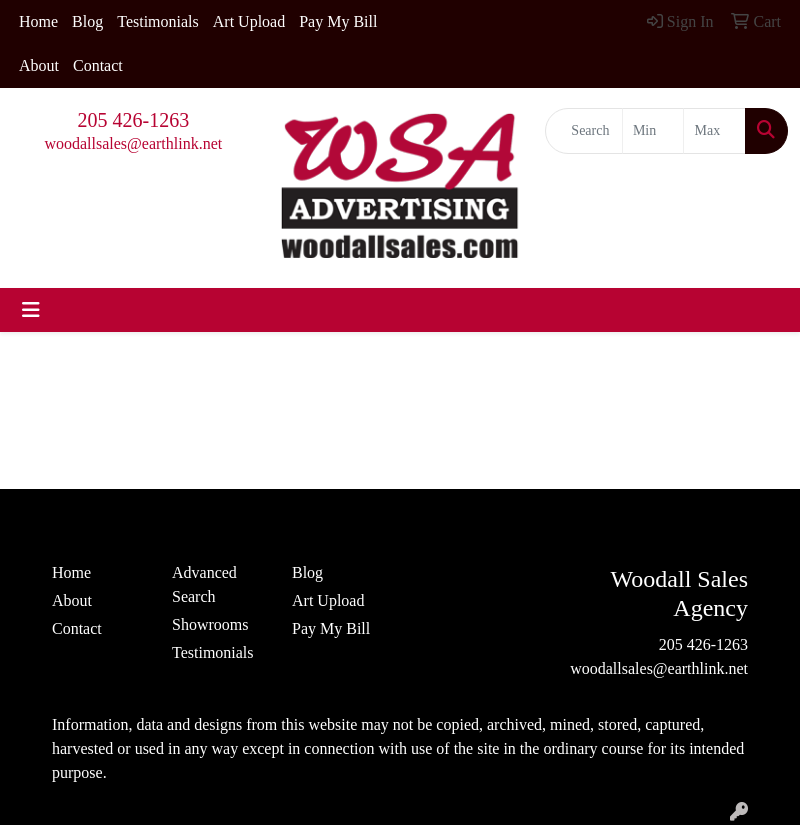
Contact (98, 65)
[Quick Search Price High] (714, 131)
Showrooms (210, 624)
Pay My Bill (338, 21)
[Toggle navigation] (31, 310)
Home (38, 21)
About (39, 65)
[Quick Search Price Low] (653, 131)
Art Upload (249, 21)
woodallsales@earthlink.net (133, 143)
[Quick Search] (584, 131)
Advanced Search (204, 584)
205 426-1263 (134, 120)
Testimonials (158, 21)
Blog (87, 21)
